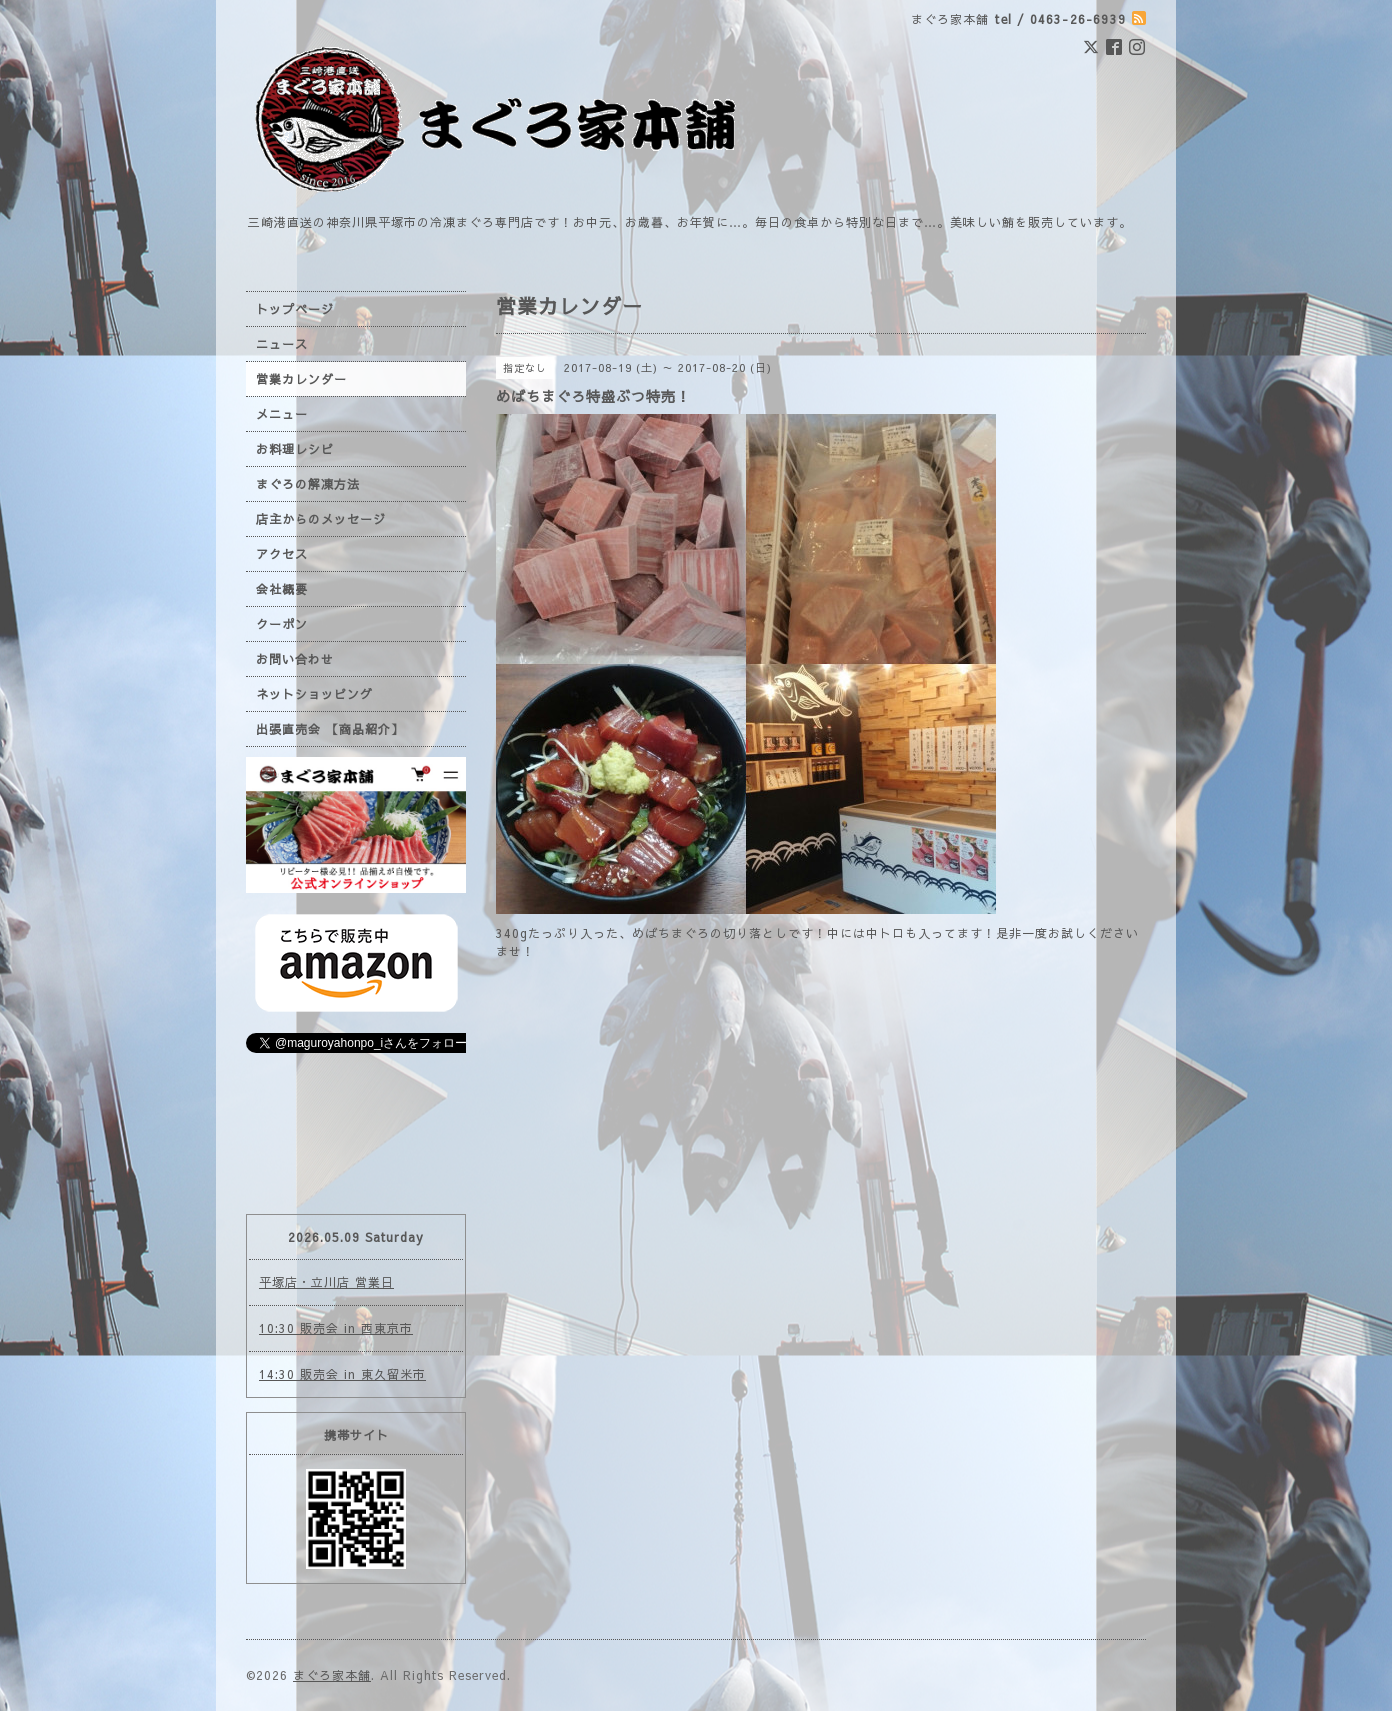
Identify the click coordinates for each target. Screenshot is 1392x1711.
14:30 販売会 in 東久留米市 (342, 1374)
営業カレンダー (301, 379)
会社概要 (282, 589)
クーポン (282, 624)
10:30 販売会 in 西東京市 (336, 1328)
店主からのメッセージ (321, 519)
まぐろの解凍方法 (308, 484)
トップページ (295, 309)
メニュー (282, 414)
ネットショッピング (314, 694)
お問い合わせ (295, 659)
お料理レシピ (295, 449)
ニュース (282, 344)
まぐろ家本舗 (332, 1675)
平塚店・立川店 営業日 (326, 1282)
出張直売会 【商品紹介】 (330, 729)
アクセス (282, 554)
